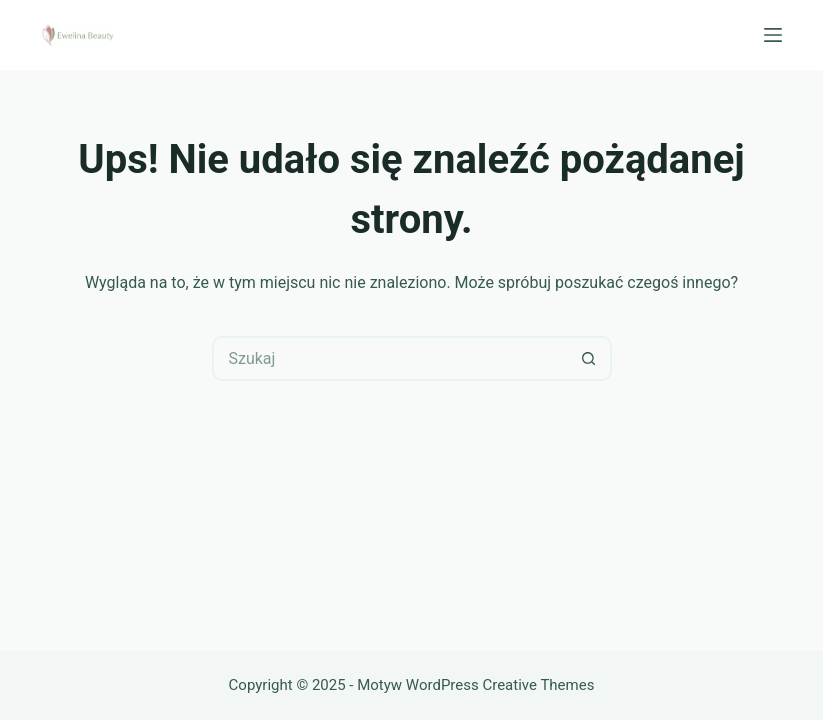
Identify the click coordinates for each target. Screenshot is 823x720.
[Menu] (773, 35)
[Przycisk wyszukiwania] (589, 358)
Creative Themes (538, 685)
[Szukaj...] (389, 358)
